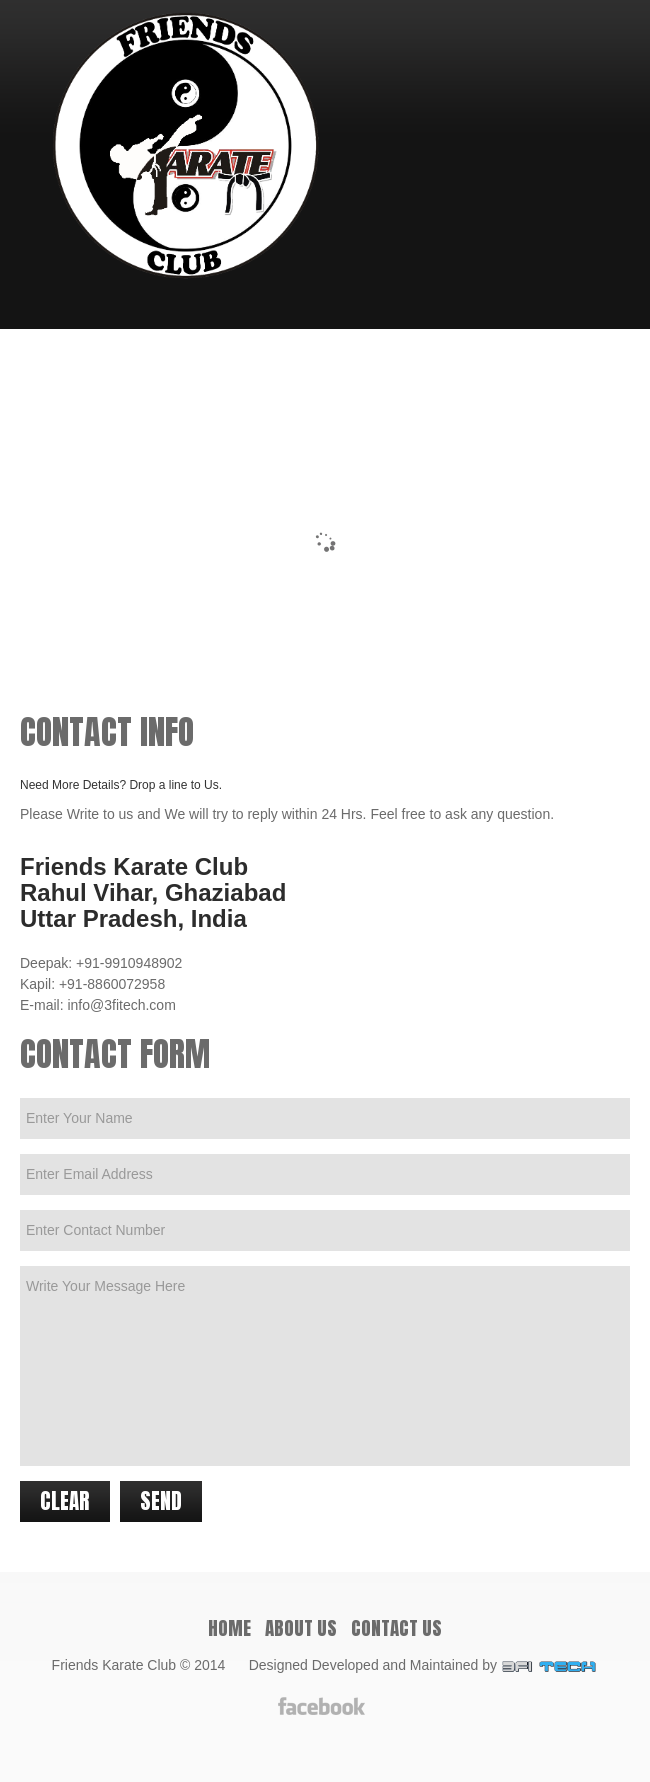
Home (229, 1628)
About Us (301, 1628)
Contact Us (396, 1628)
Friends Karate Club (114, 1665)
